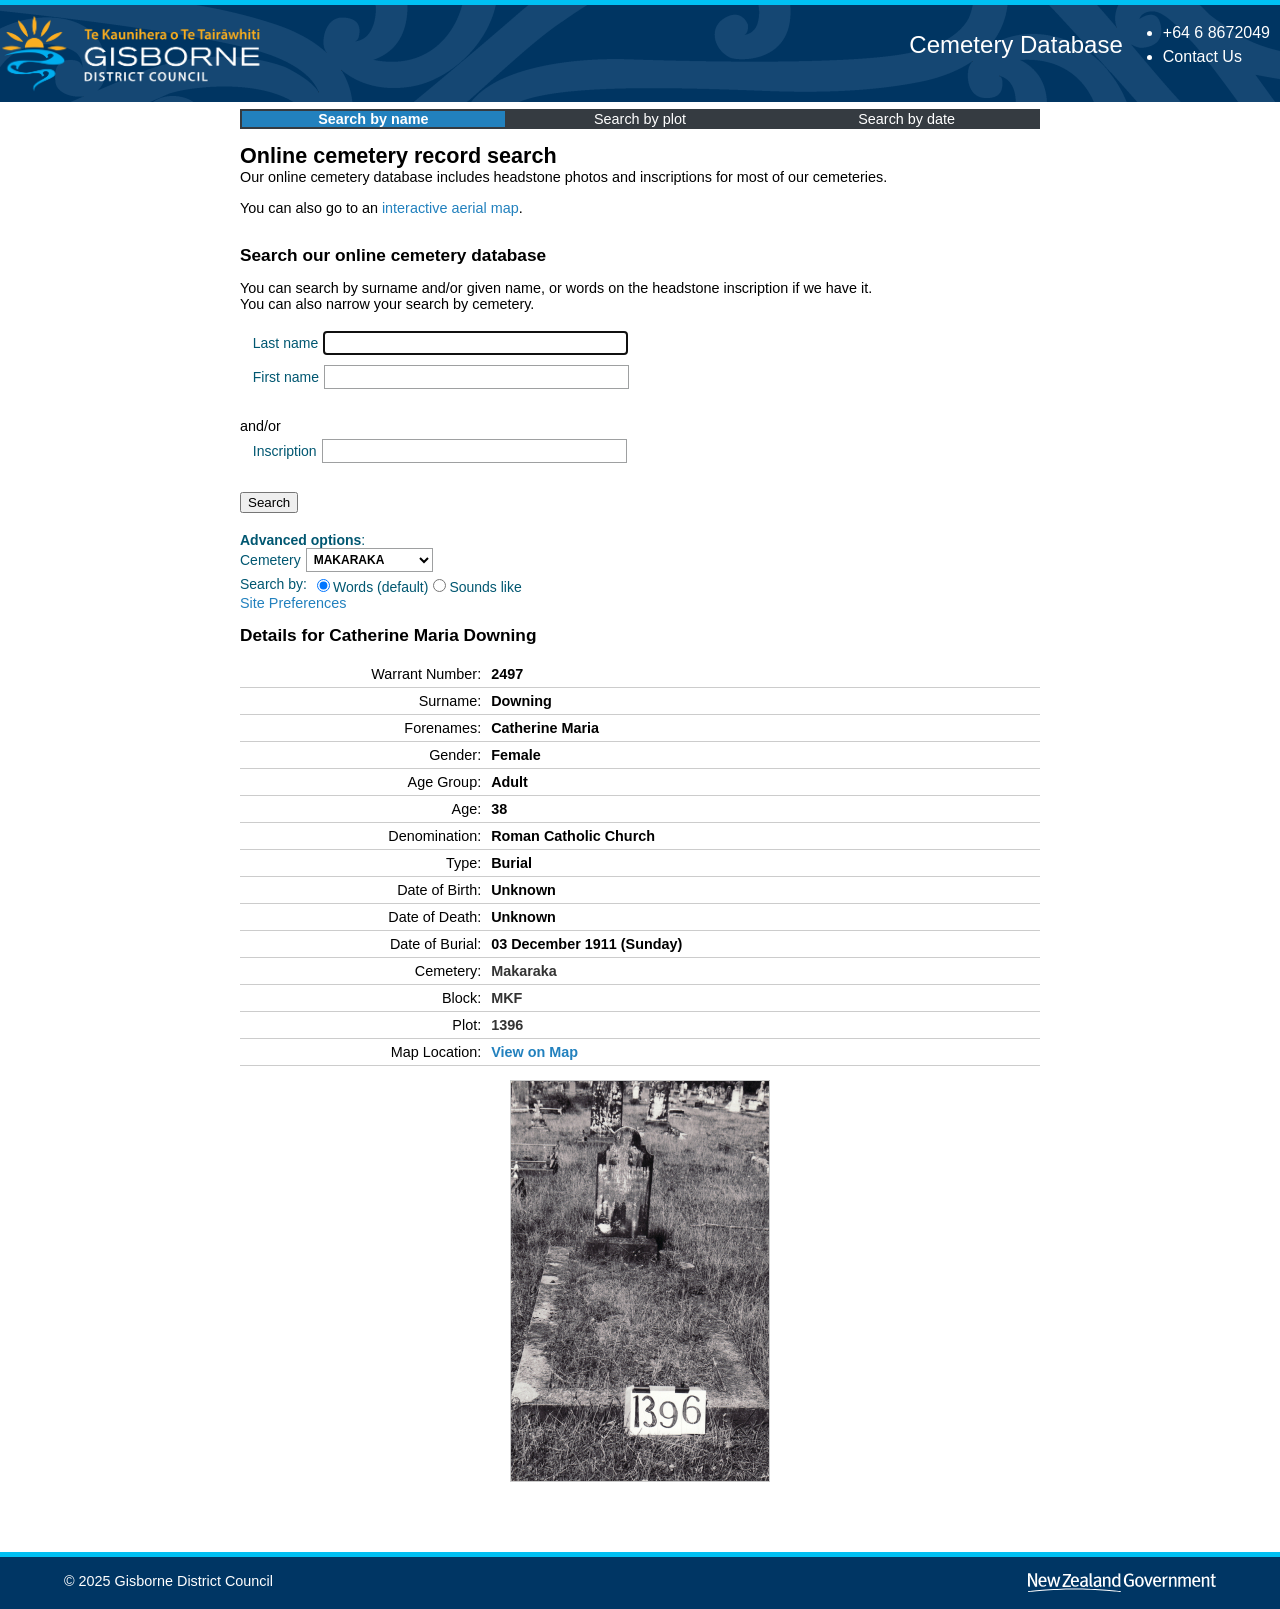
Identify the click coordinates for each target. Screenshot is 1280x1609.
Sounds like (477, 587)
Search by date (906, 119)
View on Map (534, 1052)
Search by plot (640, 119)
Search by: (273, 584)
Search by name (373, 119)
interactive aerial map (450, 208)
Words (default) (372, 587)
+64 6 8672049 (1216, 32)
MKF (506, 998)
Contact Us (1202, 56)
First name (286, 377)
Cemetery (270, 560)
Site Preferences (293, 603)
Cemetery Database (1015, 44)
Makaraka (524, 971)
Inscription (285, 451)
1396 (507, 1025)
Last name (285, 343)
